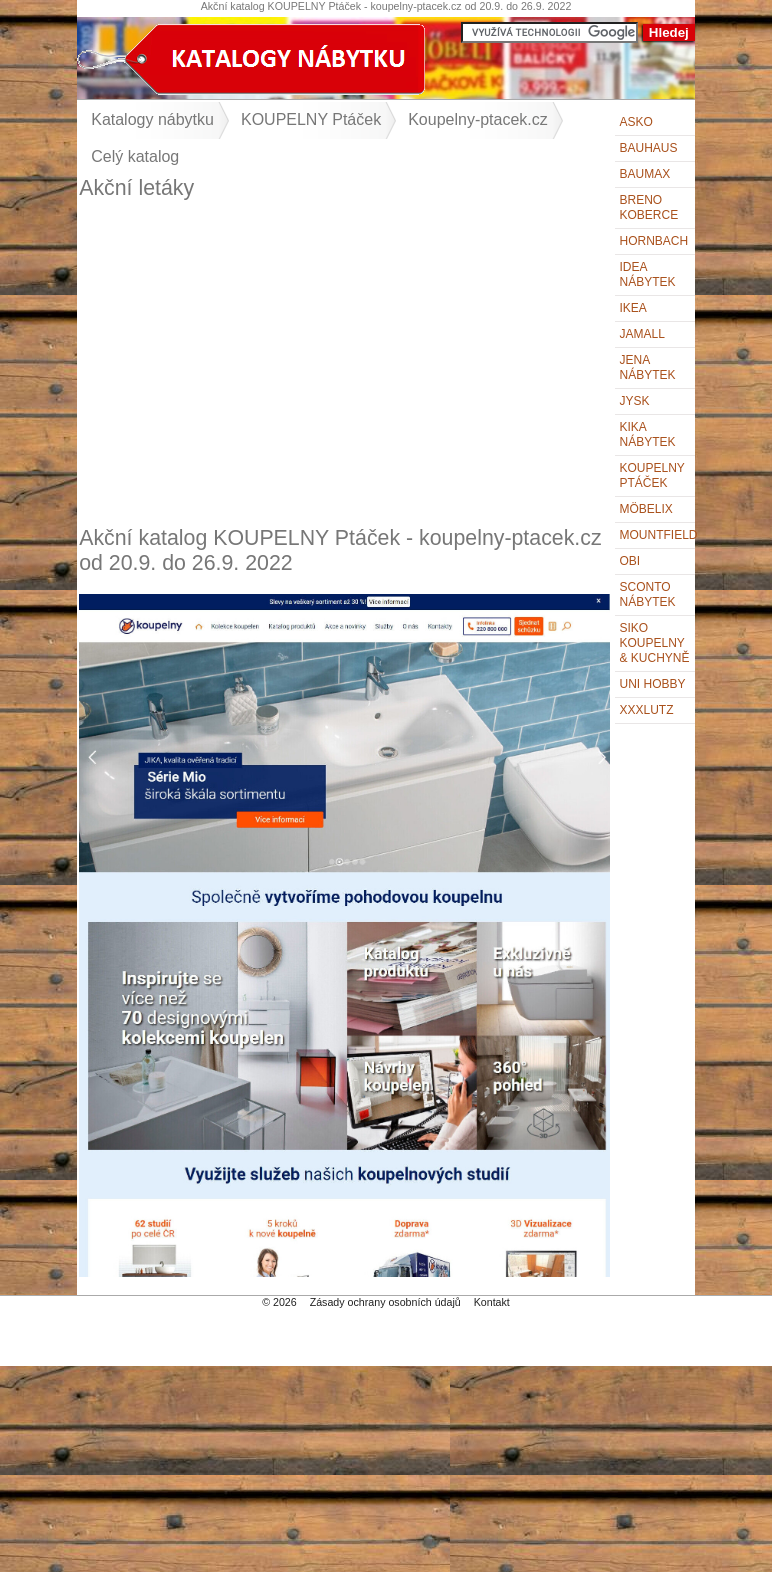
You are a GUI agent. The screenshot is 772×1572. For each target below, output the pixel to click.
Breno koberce (649, 207)
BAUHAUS (649, 148)
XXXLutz (647, 710)
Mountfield (657, 535)
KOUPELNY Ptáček (311, 119)
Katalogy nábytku (152, 119)
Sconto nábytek (648, 594)
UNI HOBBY (653, 684)
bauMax (645, 174)
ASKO (636, 122)
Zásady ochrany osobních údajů (385, 1302)
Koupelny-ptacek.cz (478, 119)
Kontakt (492, 1302)
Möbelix (646, 509)
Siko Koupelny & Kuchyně (655, 643)
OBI (630, 561)
